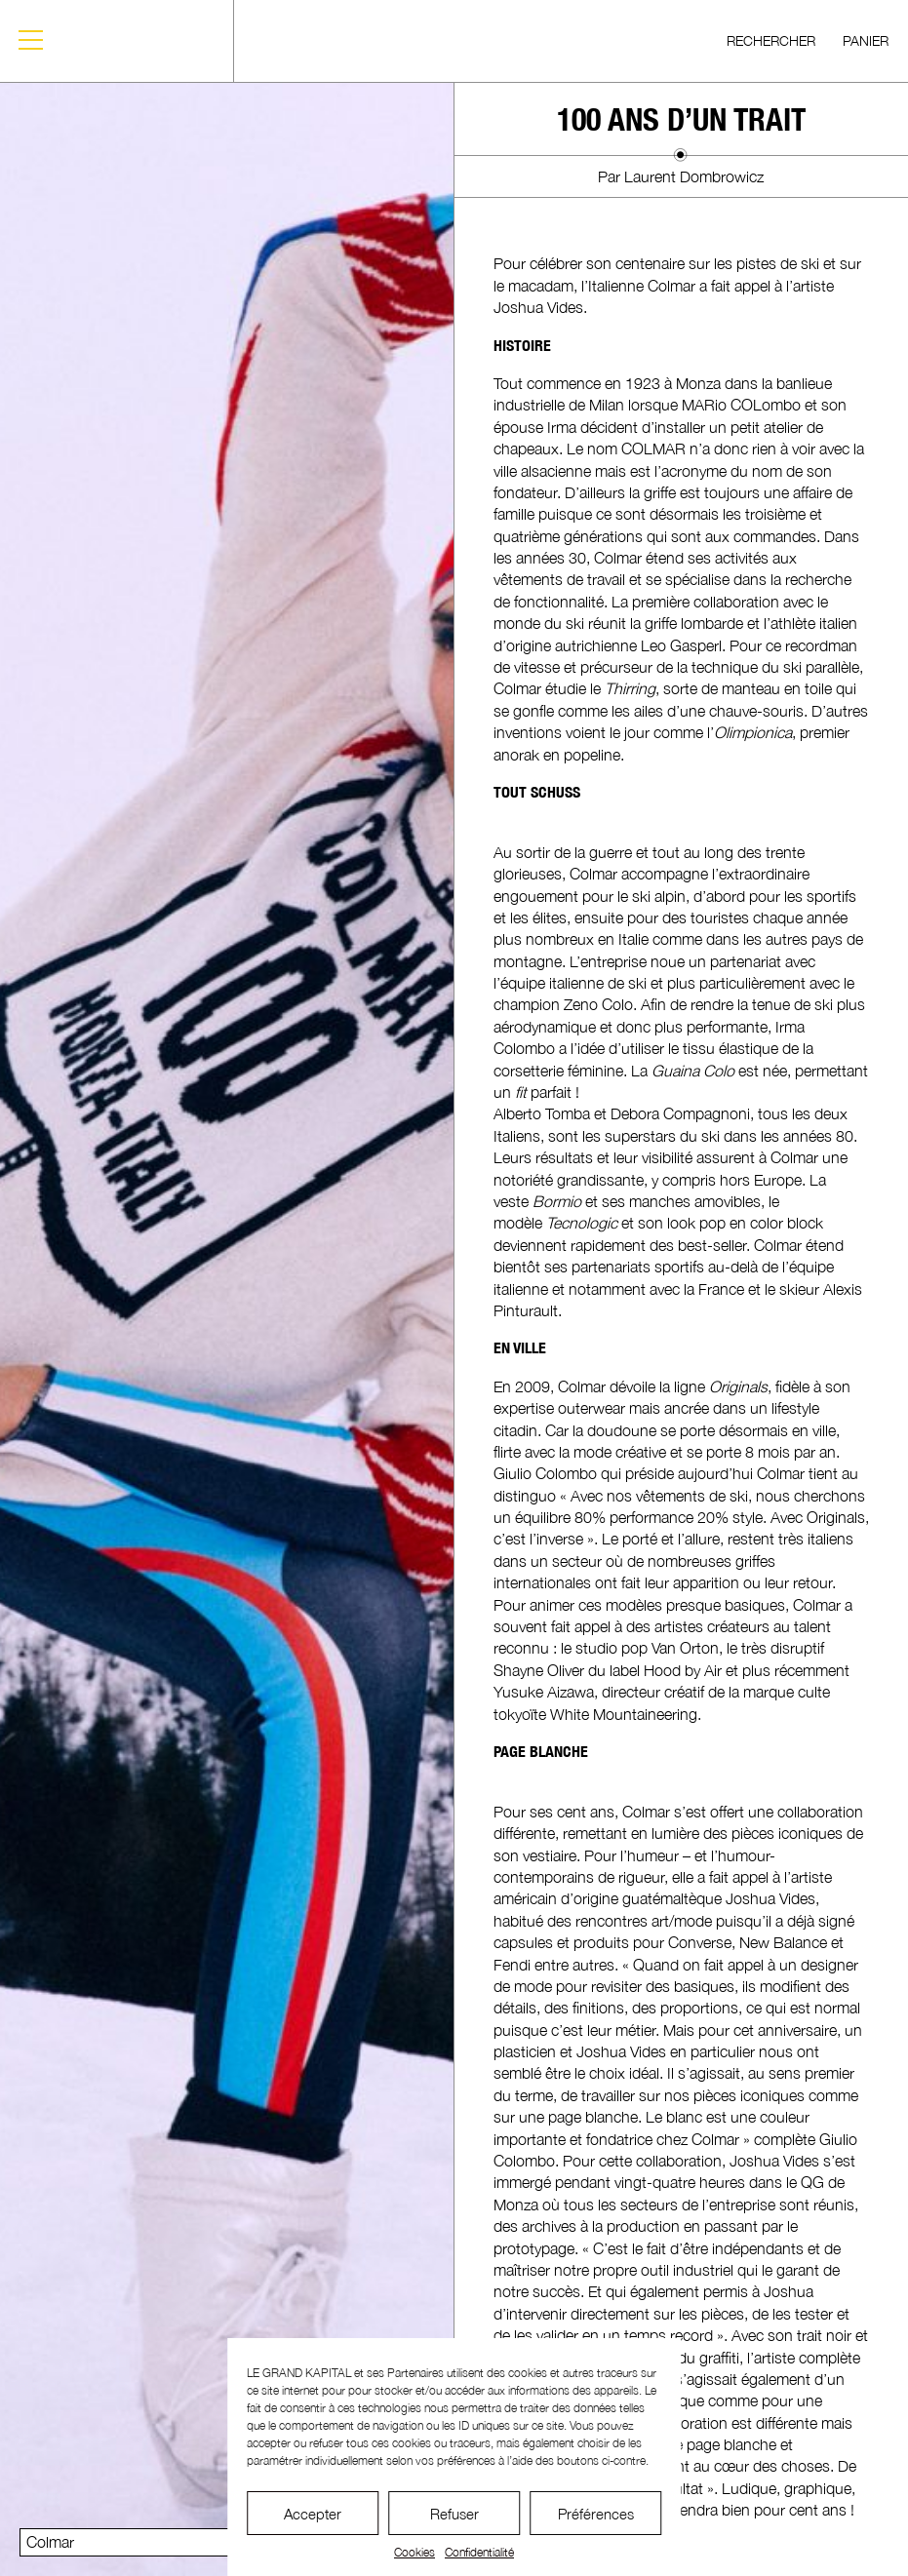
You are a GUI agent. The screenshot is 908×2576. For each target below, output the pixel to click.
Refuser (454, 2513)
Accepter (312, 2513)
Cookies (414, 2552)
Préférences (596, 2513)
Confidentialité (479, 2552)
